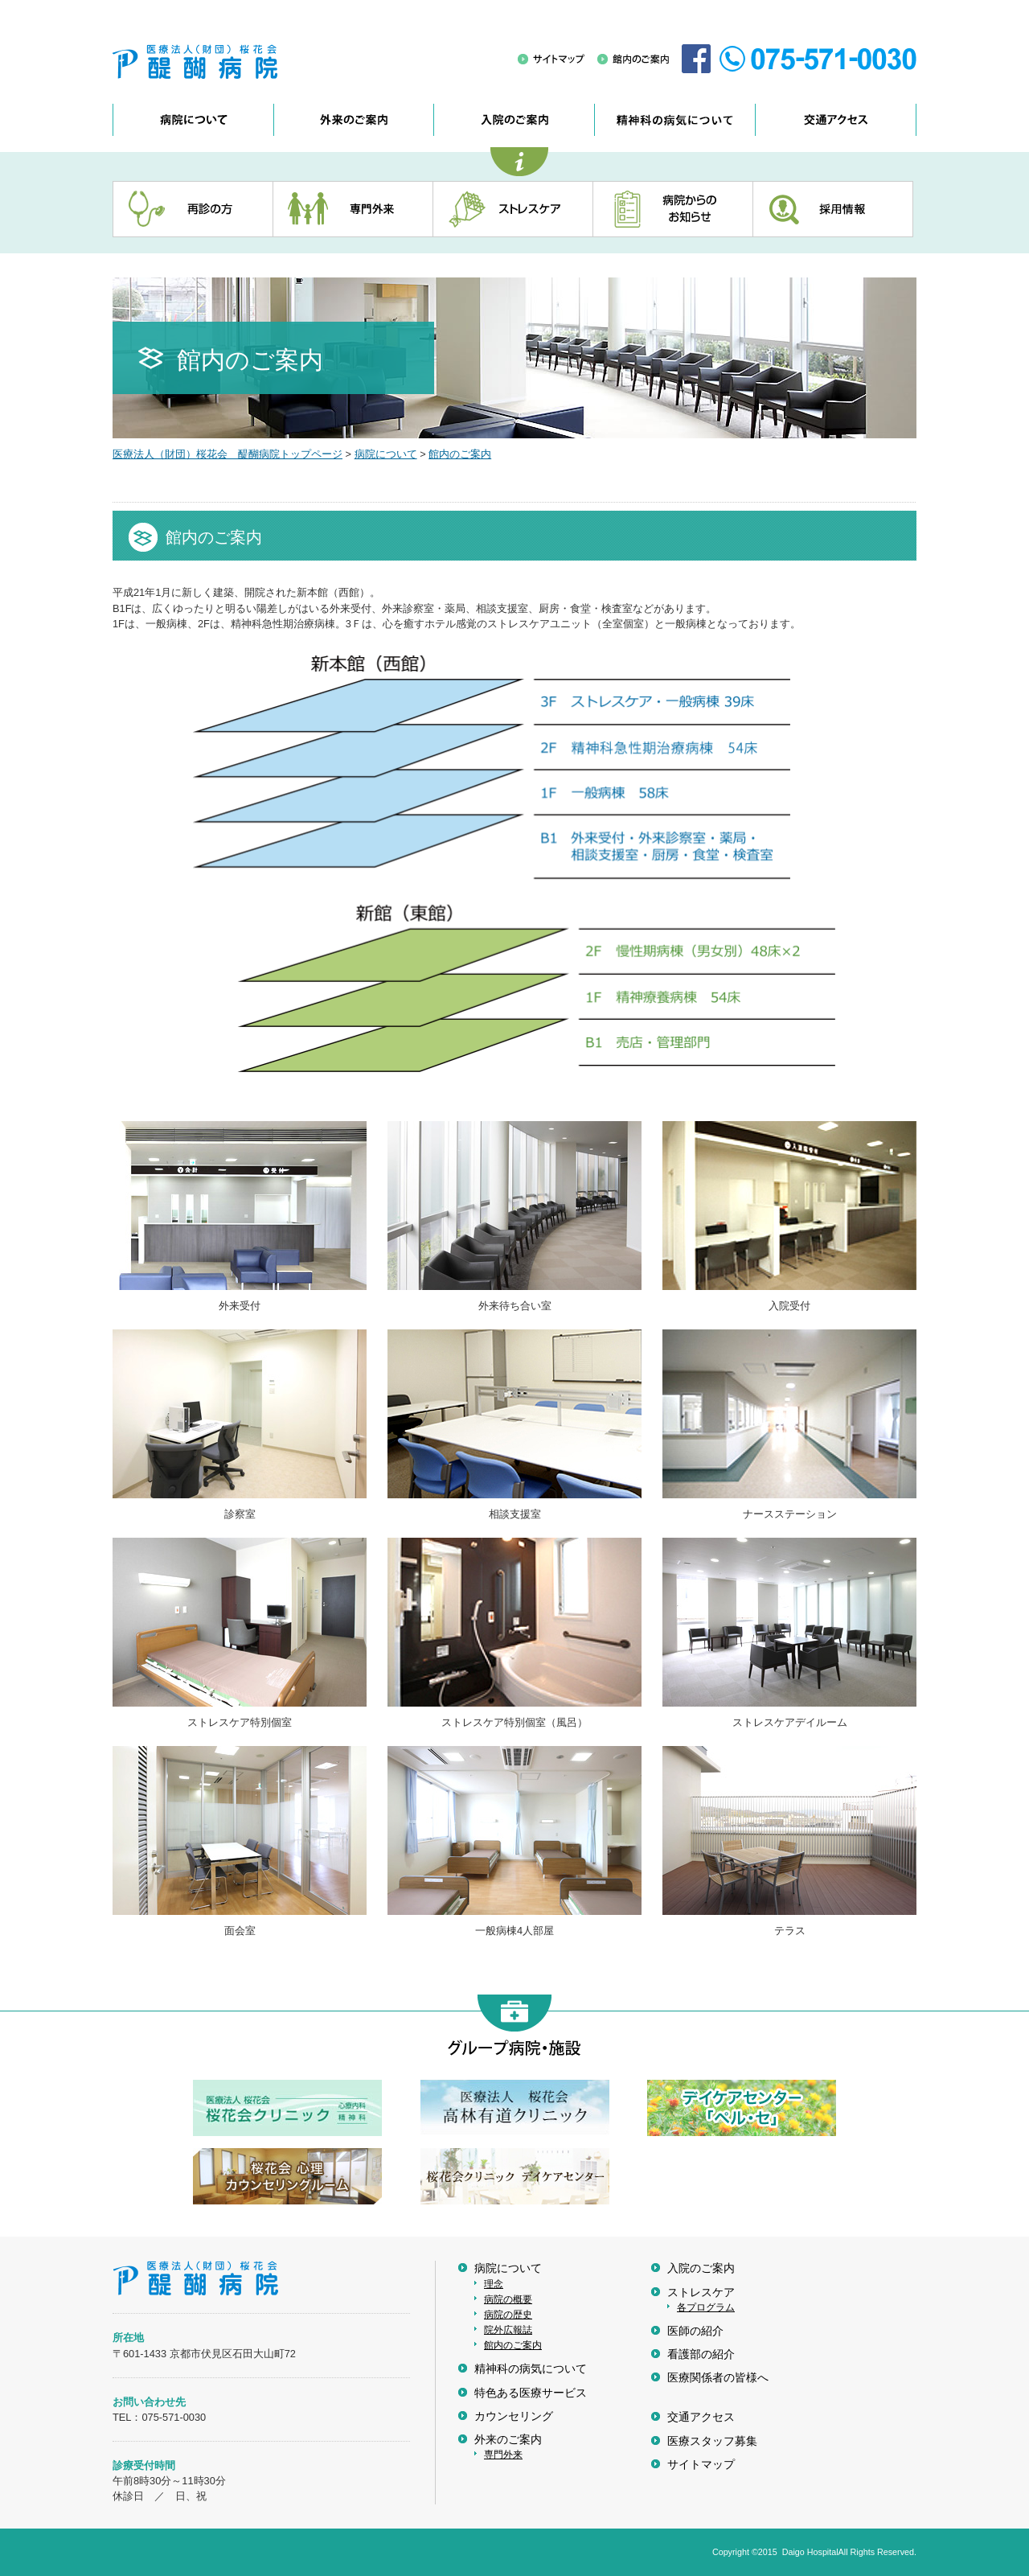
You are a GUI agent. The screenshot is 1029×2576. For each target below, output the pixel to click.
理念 (493, 2284)
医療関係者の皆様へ (718, 2378)
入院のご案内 (701, 2268)
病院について (386, 454)
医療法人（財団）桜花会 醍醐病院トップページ (227, 454)
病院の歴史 (508, 2314)
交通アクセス (701, 2417)
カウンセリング (513, 2416)
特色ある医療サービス (530, 2393)
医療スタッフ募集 (712, 2441)
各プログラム (706, 2307)
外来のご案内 (508, 2440)
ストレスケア (701, 2292)
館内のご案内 (459, 454)
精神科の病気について (530, 2369)
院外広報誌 (508, 2330)
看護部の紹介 (701, 2354)
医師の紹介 (695, 2331)
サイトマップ (701, 2465)
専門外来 (503, 2454)
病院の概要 (508, 2299)
